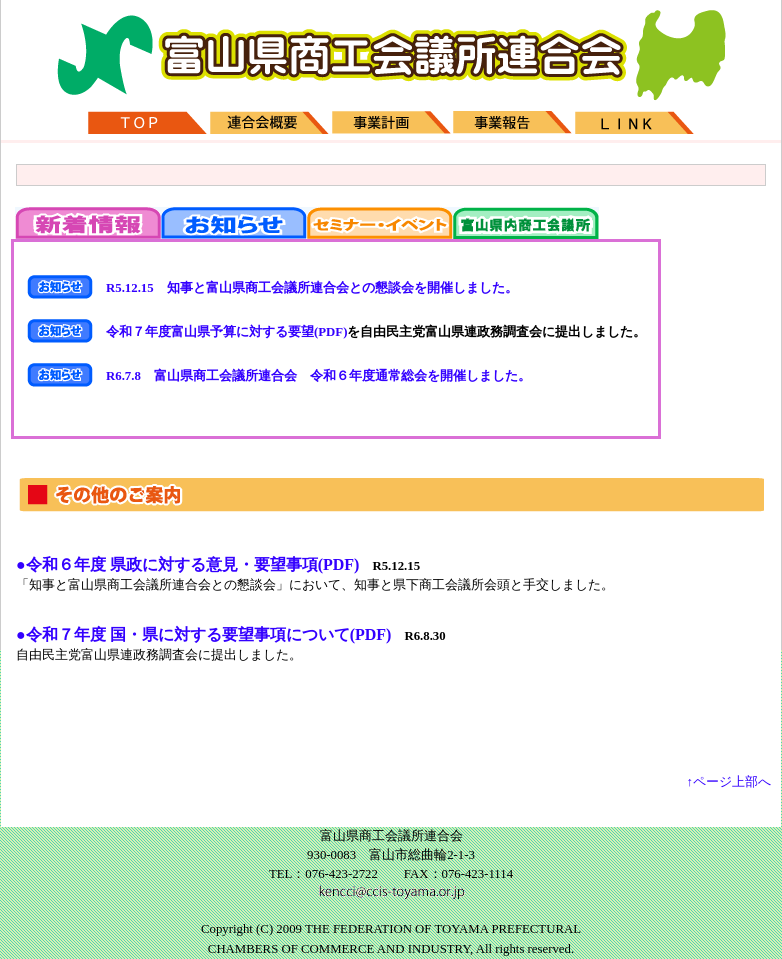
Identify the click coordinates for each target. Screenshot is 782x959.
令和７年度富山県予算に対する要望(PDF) (220, 332)
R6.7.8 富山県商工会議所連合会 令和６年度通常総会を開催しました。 (312, 376)
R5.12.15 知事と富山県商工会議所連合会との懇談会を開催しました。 (305, 288)
